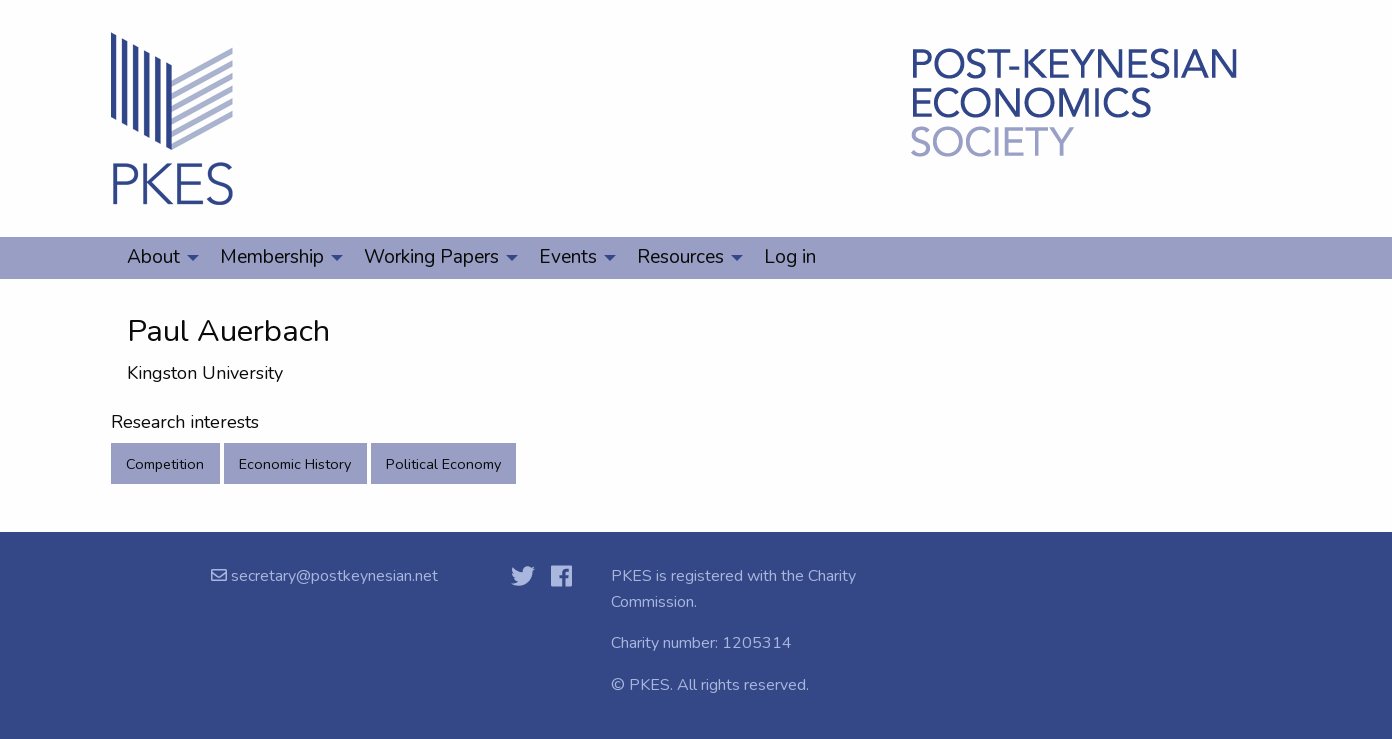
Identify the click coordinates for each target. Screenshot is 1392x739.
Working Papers (431, 257)
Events (568, 257)
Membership (272, 257)
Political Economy (443, 464)
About (153, 257)
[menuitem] (157, 258)
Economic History (295, 464)
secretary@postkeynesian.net (332, 576)
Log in (790, 257)
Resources (680, 257)
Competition (165, 464)
